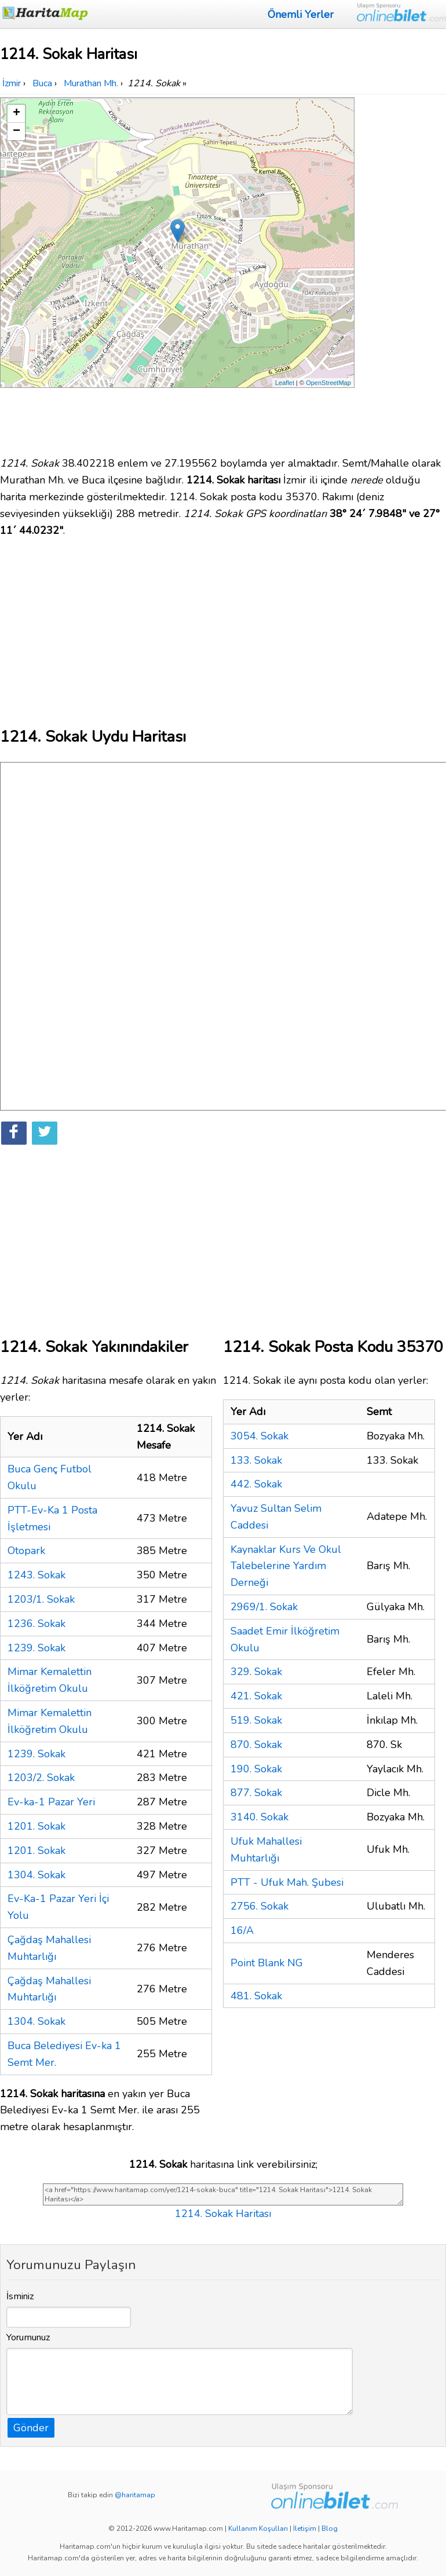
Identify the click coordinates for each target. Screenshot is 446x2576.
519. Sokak (256, 1720)
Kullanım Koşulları (258, 2528)
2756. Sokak (259, 1906)
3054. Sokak (259, 1436)
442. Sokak (256, 1484)
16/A (242, 1930)
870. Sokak (256, 1744)
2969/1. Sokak (264, 1607)
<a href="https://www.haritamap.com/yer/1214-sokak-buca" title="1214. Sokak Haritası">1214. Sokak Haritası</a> (223, 2194)
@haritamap (135, 2495)
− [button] (16, 131)
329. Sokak (256, 1672)
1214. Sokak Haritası (223, 2213)
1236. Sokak (36, 1623)
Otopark (26, 1551)
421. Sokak (256, 1696)
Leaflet (284, 382)
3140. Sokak (259, 1817)
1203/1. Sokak (41, 1599)
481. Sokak (256, 1996)
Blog (329, 2528)
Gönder (31, 2428)
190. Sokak (256, 1769)
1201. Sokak (36, 1826)
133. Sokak (256, 1460)
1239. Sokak (36, 1648)
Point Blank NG (267, 1963)
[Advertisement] (401, 271)
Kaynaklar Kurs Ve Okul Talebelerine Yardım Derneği (286, 1566)
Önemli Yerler (301, 14)
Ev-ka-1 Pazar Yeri (51, 1802)
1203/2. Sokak (41, 1777)
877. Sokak (256, 1793)
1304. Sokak (36, 1875)
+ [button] (16, 113)
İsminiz (20, 2296)
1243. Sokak (36, 1575)
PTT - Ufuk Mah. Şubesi (287, 1882)
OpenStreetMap (328, 382)
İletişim (304, 2528)
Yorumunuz (28, 2337)
